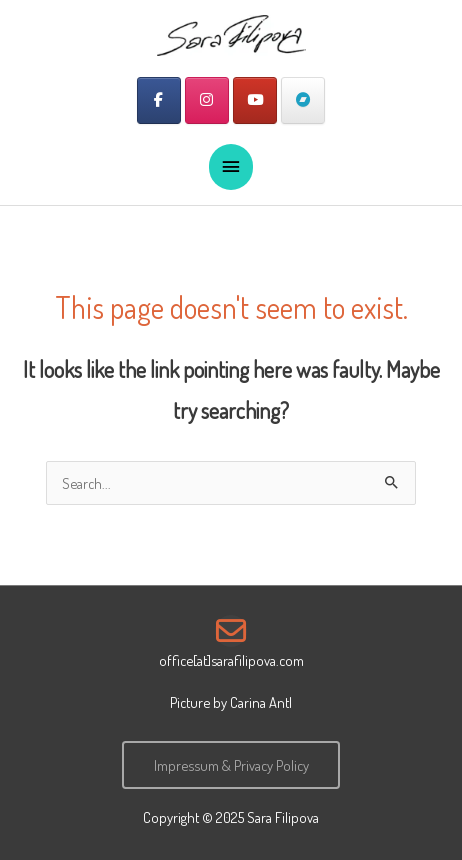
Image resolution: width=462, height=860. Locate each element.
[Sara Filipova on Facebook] (159, 100)
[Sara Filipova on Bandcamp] (303, 100)
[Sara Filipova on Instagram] (207, 100)
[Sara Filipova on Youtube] (255, 100)
